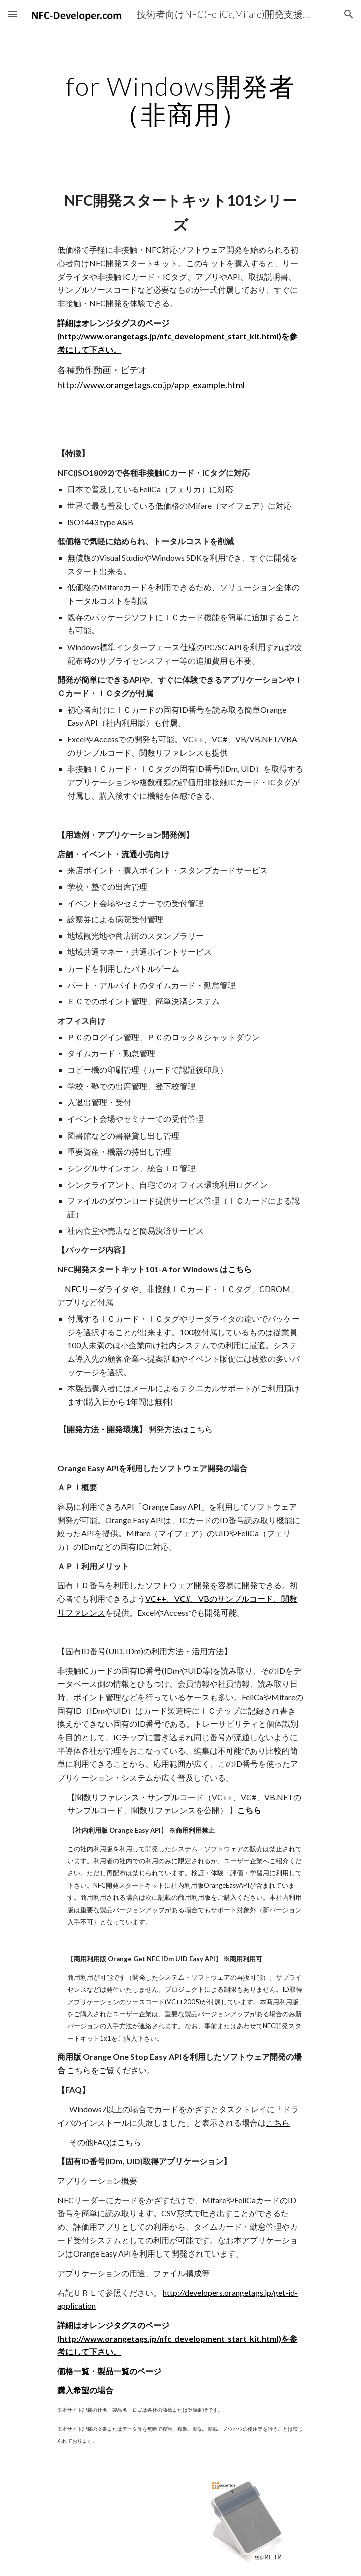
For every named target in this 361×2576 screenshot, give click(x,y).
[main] (180, 100)
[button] (12, 14)
